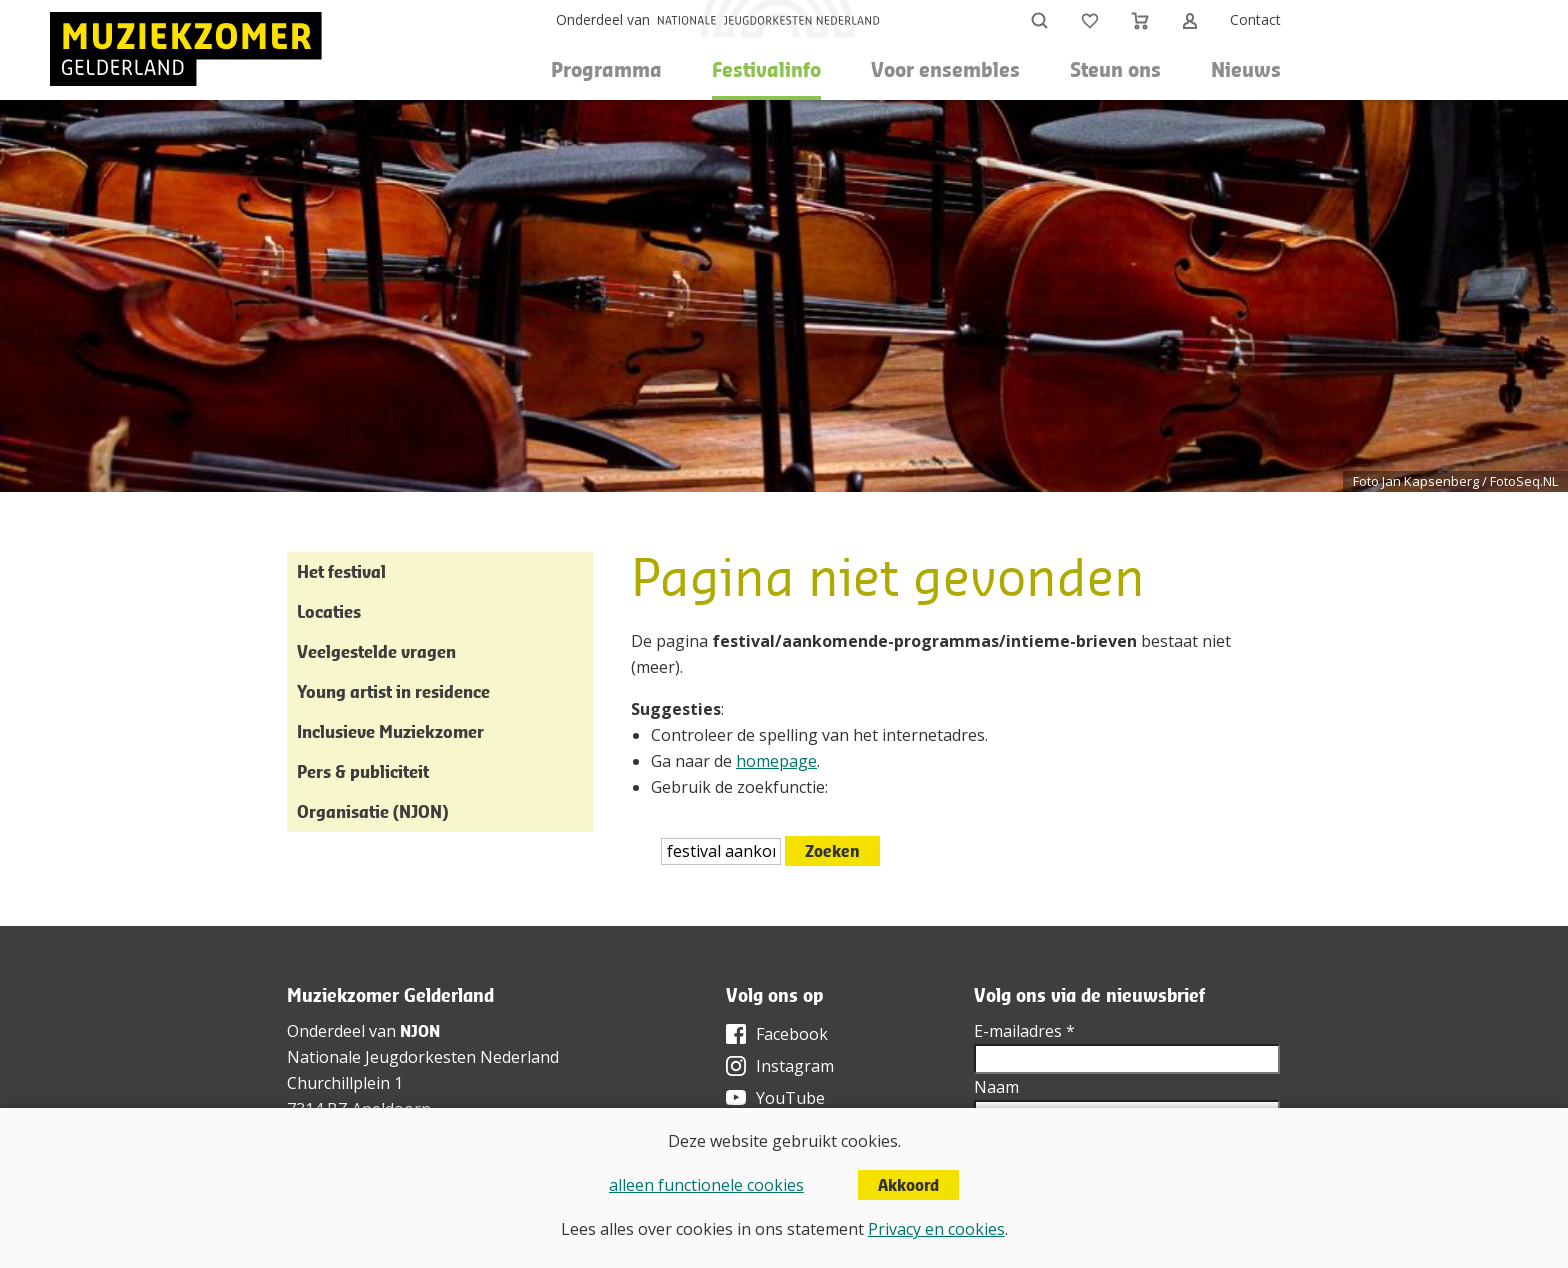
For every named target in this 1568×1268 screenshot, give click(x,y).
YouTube (790, 1098)
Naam (996, 1087)
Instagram (795, 1066)
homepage (776, 761)
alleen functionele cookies (706, 1185)
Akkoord (908, 1185)
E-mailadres (1024, 1031)
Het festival (341, 571)
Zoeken (832, 851)
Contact (1255, 19)
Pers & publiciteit (363, 771)
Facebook (792, 1034)
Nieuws (1246, 69)
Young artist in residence (393, 691)
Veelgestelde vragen (376, 651)
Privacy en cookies (936, 1229)
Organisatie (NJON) (372, 811)
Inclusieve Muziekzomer (390, 731)
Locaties (329, 611)
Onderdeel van (603, 19)
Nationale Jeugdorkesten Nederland (423, 1057)
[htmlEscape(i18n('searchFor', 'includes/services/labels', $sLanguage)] (721, 851)
